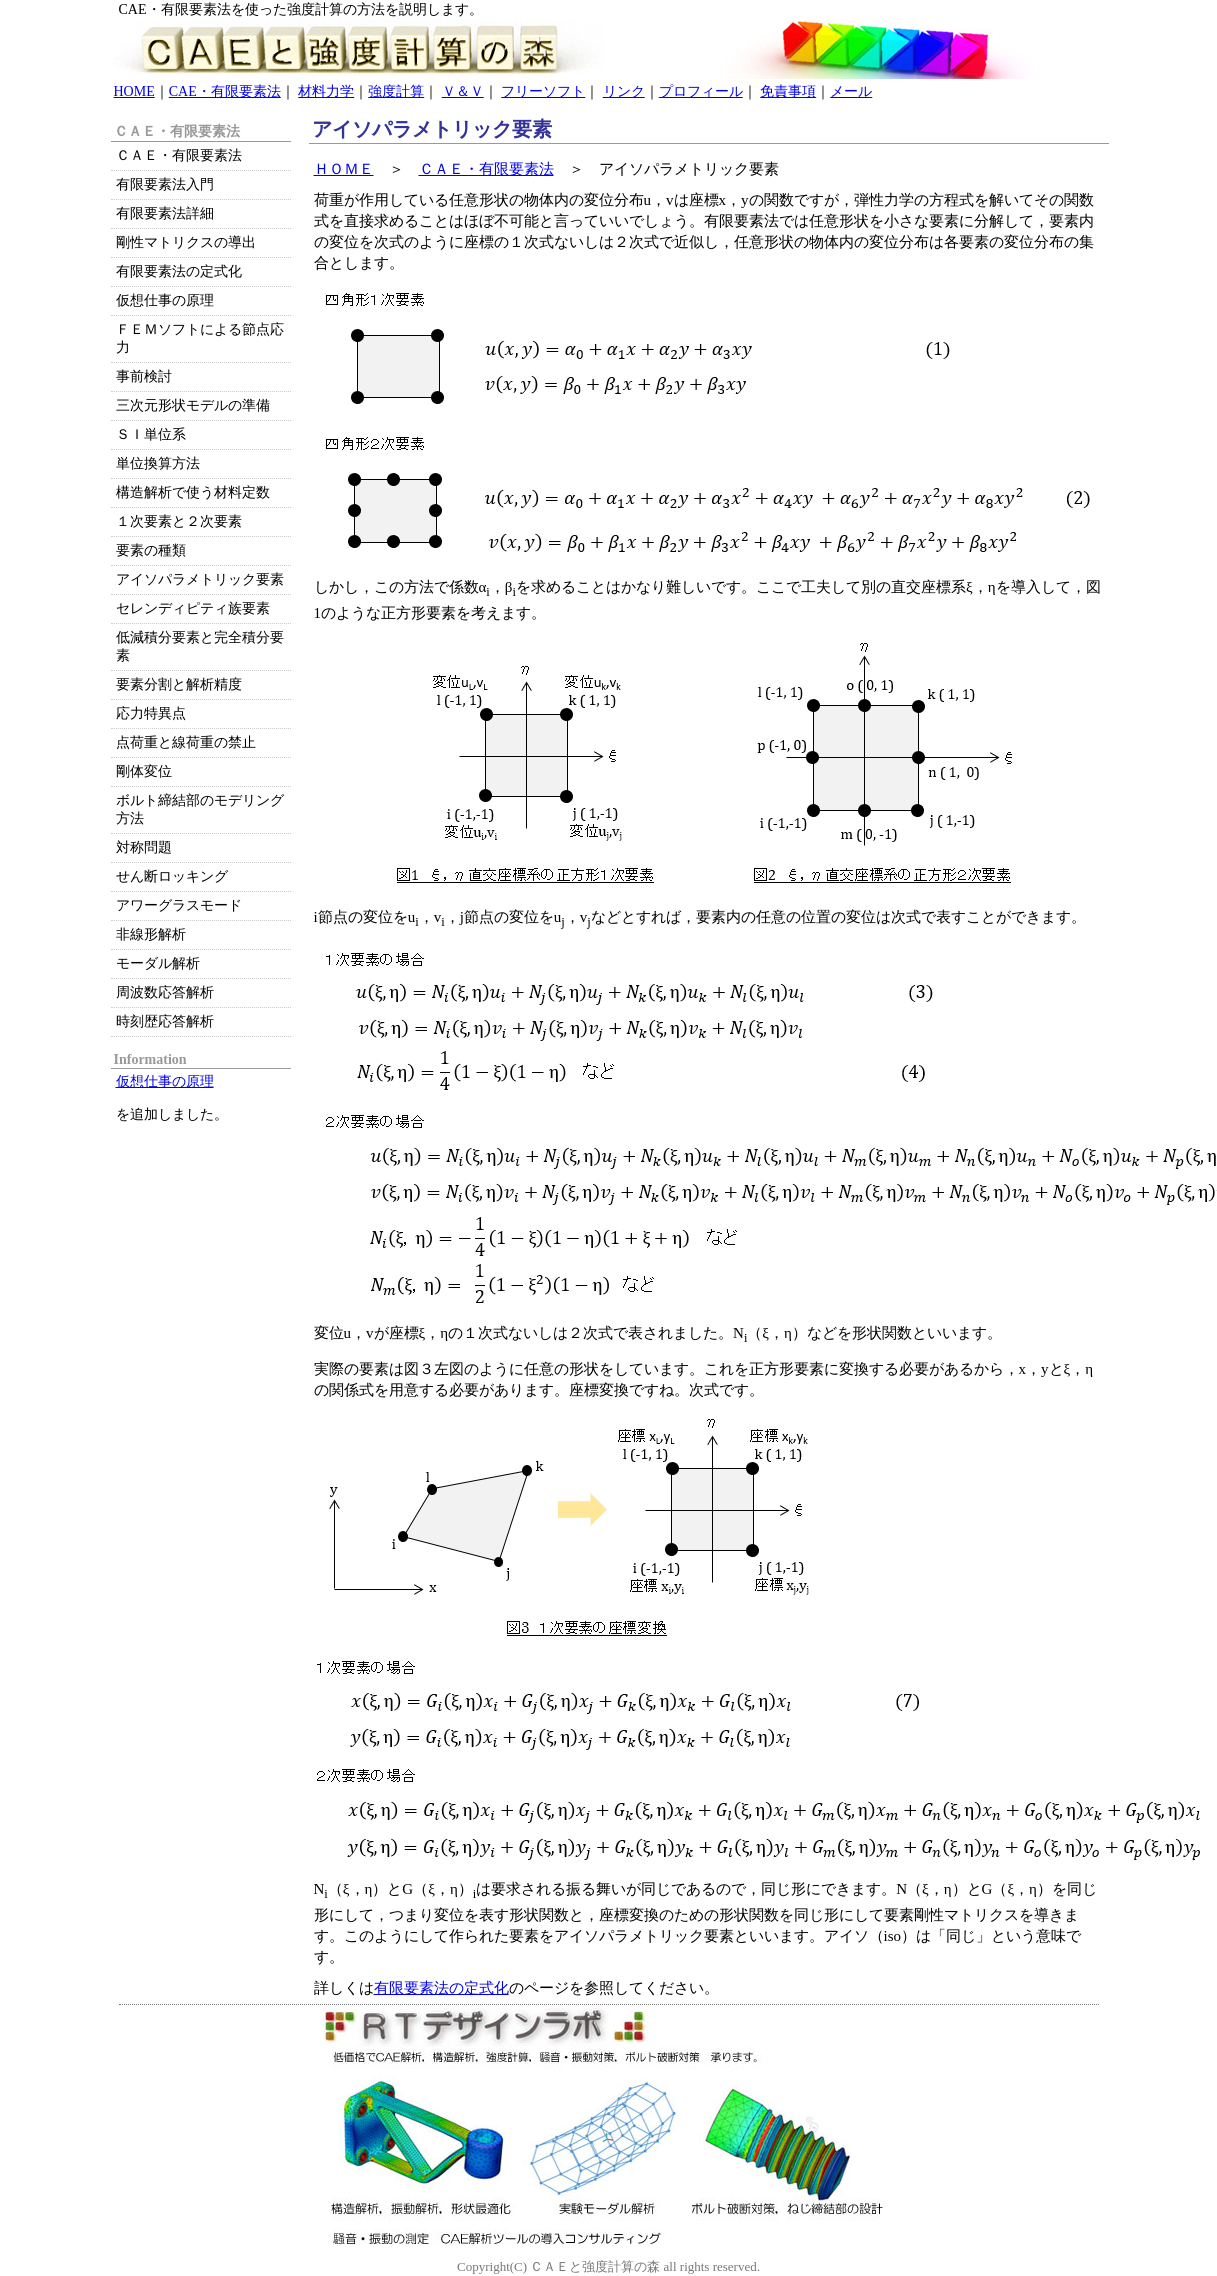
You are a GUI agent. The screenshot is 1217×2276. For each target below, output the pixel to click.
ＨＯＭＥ (344, 169)
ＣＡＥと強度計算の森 (595, 2266)
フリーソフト (543, 91)
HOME (134, 91)
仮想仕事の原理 (165, 300)
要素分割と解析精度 (179, 684)
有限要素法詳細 (165, 213)
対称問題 (144, 847)
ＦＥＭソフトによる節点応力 (200, 338)
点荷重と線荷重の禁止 (186, 742)
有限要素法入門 (165, 184)
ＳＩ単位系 (151, 434)
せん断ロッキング (172, 876)
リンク (624, 91)
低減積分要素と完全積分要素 (200, 646)
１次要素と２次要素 (179, 521)
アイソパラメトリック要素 (200, 579)
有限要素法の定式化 (441, 1988)
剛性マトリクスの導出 (186, 242)
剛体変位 (144, 771)
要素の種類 (151, 550)
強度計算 (396, 91)
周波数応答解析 (165, 992)
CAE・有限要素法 (225, 91)
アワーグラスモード (179, 905)
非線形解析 (151, 934)
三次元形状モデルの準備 (193, 405)
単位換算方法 (158, 463)
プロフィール (701, 91)
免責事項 (788, 91)
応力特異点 (151, 713)
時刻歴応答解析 (165, 1021)
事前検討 (144, 376)
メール (851, 91)
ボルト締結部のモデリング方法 (200, 809)
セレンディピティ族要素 (193, 608)
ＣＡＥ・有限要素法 (486, 169)
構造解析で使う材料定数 (193, 492)
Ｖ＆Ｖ (463, 91)
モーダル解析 (158, 963)
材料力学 (326, 91)
